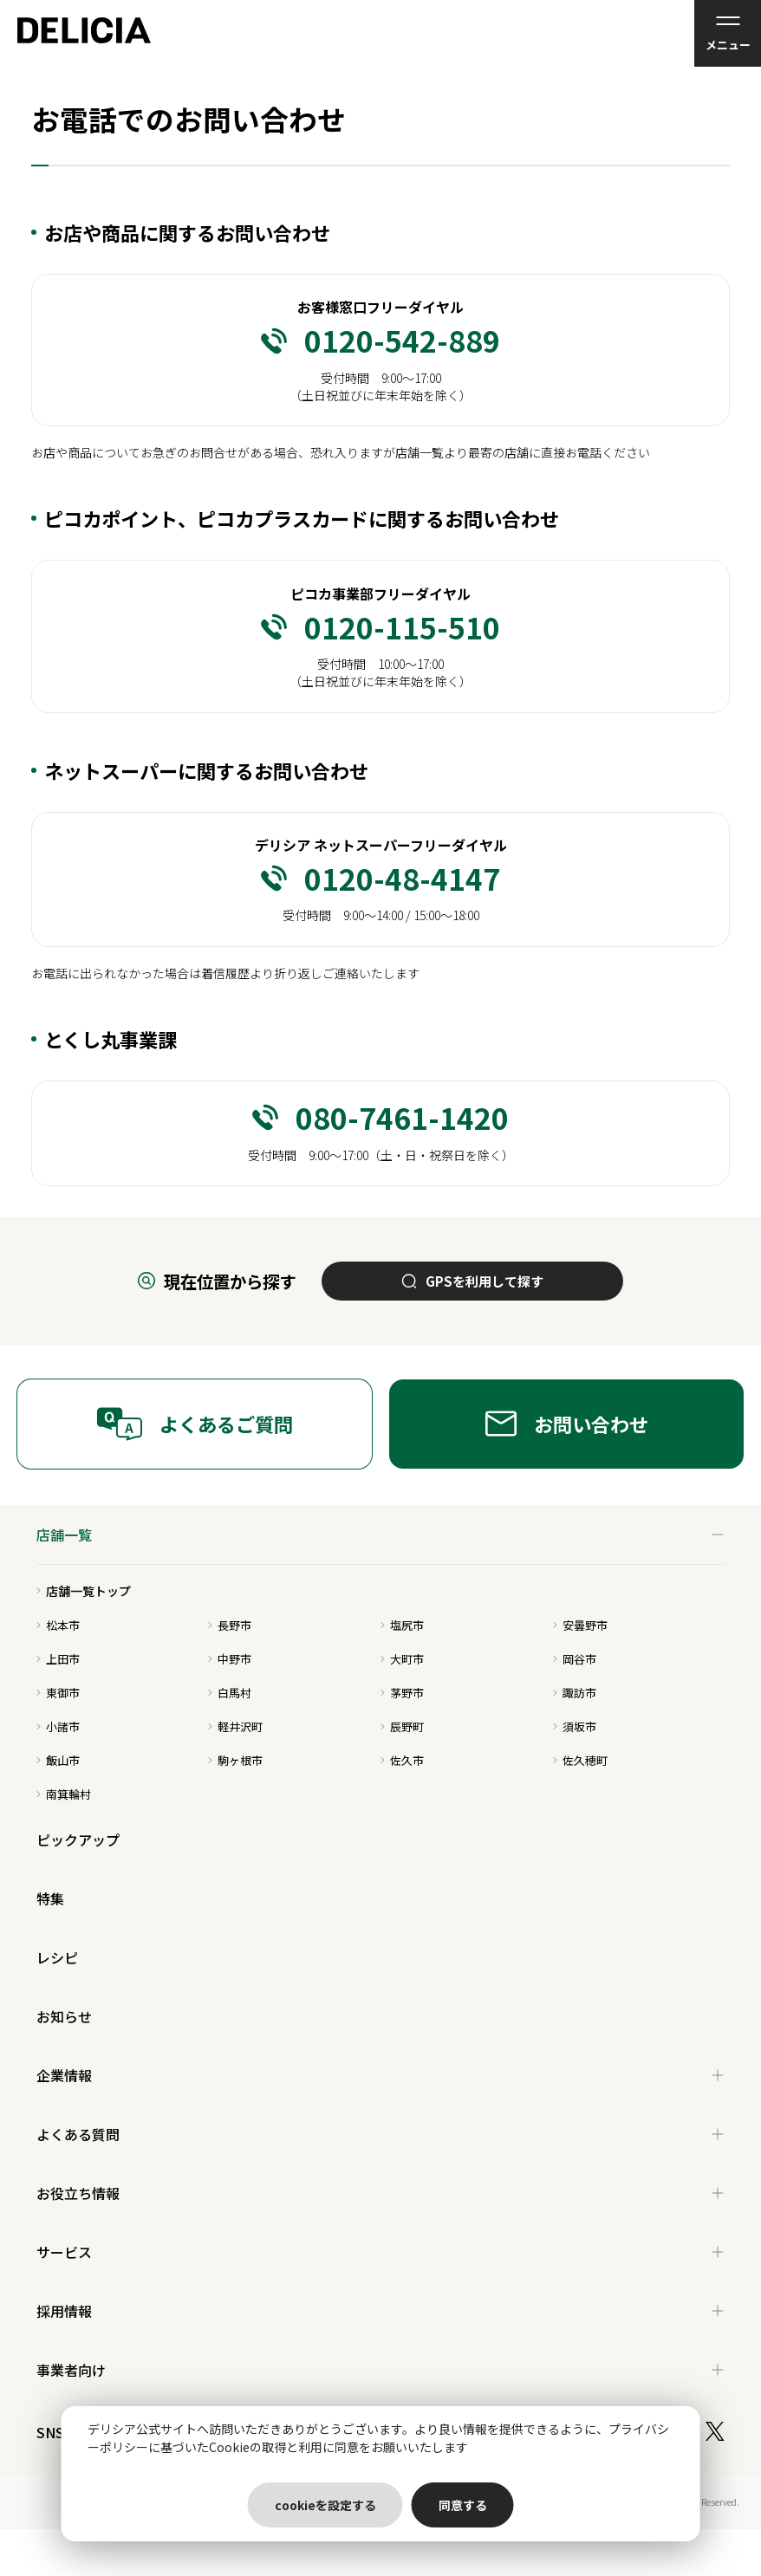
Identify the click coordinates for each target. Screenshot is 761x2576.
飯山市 (58, 1760)
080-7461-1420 (380, 1117)
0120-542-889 (380, 340)
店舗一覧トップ (83, 1590)
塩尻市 (402, 1625)
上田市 (58, 1659)
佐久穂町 (580, 1760)
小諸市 (58, 1726)
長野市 (229, 1625)
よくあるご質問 (194, 1424)
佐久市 (402, 1760)
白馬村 (229, 1692)
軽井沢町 (235, 1726)
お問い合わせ (566, 1423)
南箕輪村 (63, 1794)
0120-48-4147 (380, 878)
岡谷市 (574, 1659)
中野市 (229, 1659)
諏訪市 (574, 1692)
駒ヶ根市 (235, 1760)
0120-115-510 (380, 627)
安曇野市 (580, 1625)
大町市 (402, 1659)
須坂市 (574, 1726)
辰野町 (402, 1726)
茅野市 (402, 1692)
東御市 (58, 1692)
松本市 (58, 1625)
